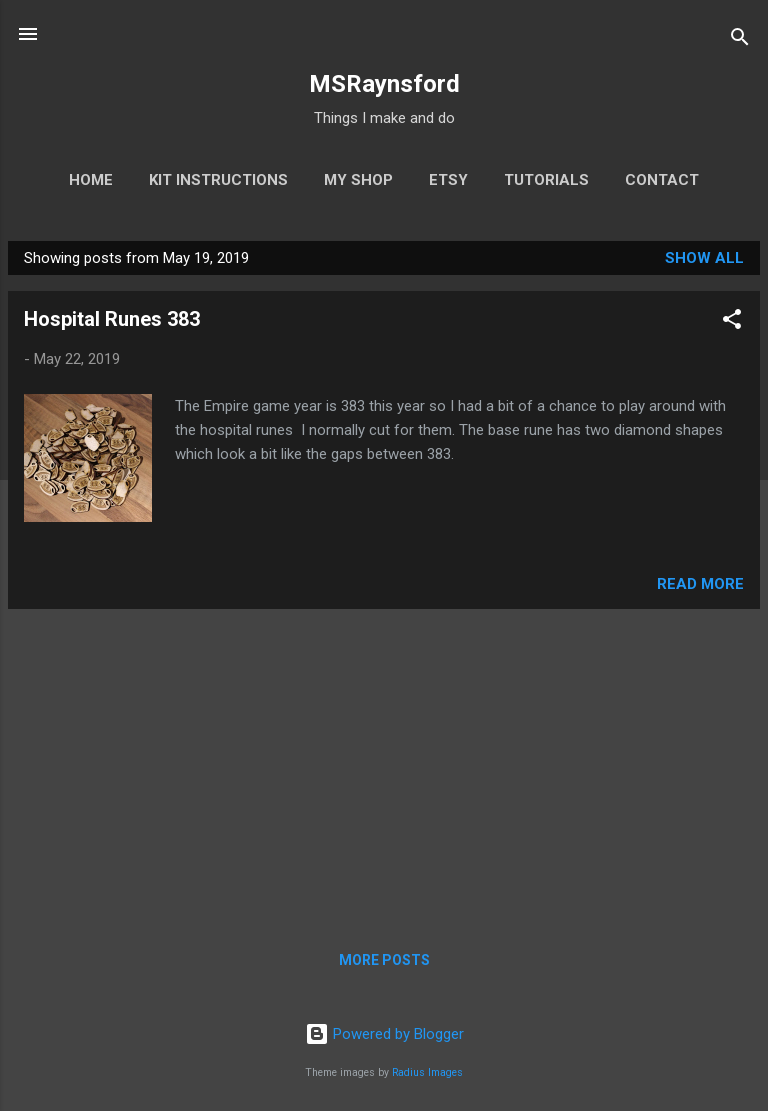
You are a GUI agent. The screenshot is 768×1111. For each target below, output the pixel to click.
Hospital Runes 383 (112, 319)
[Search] (740, 40)
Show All (704, 258)
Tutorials (546, 180)
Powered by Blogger (384, 1034)
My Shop (358, 180)
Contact (662, 180)
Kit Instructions (218, 180)
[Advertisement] (384, 765)
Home (91, 180)
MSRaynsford (384, 84)
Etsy (448, 180)
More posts (384, 960)
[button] (732, 322)
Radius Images (427, 1072)
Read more (700, 584)
